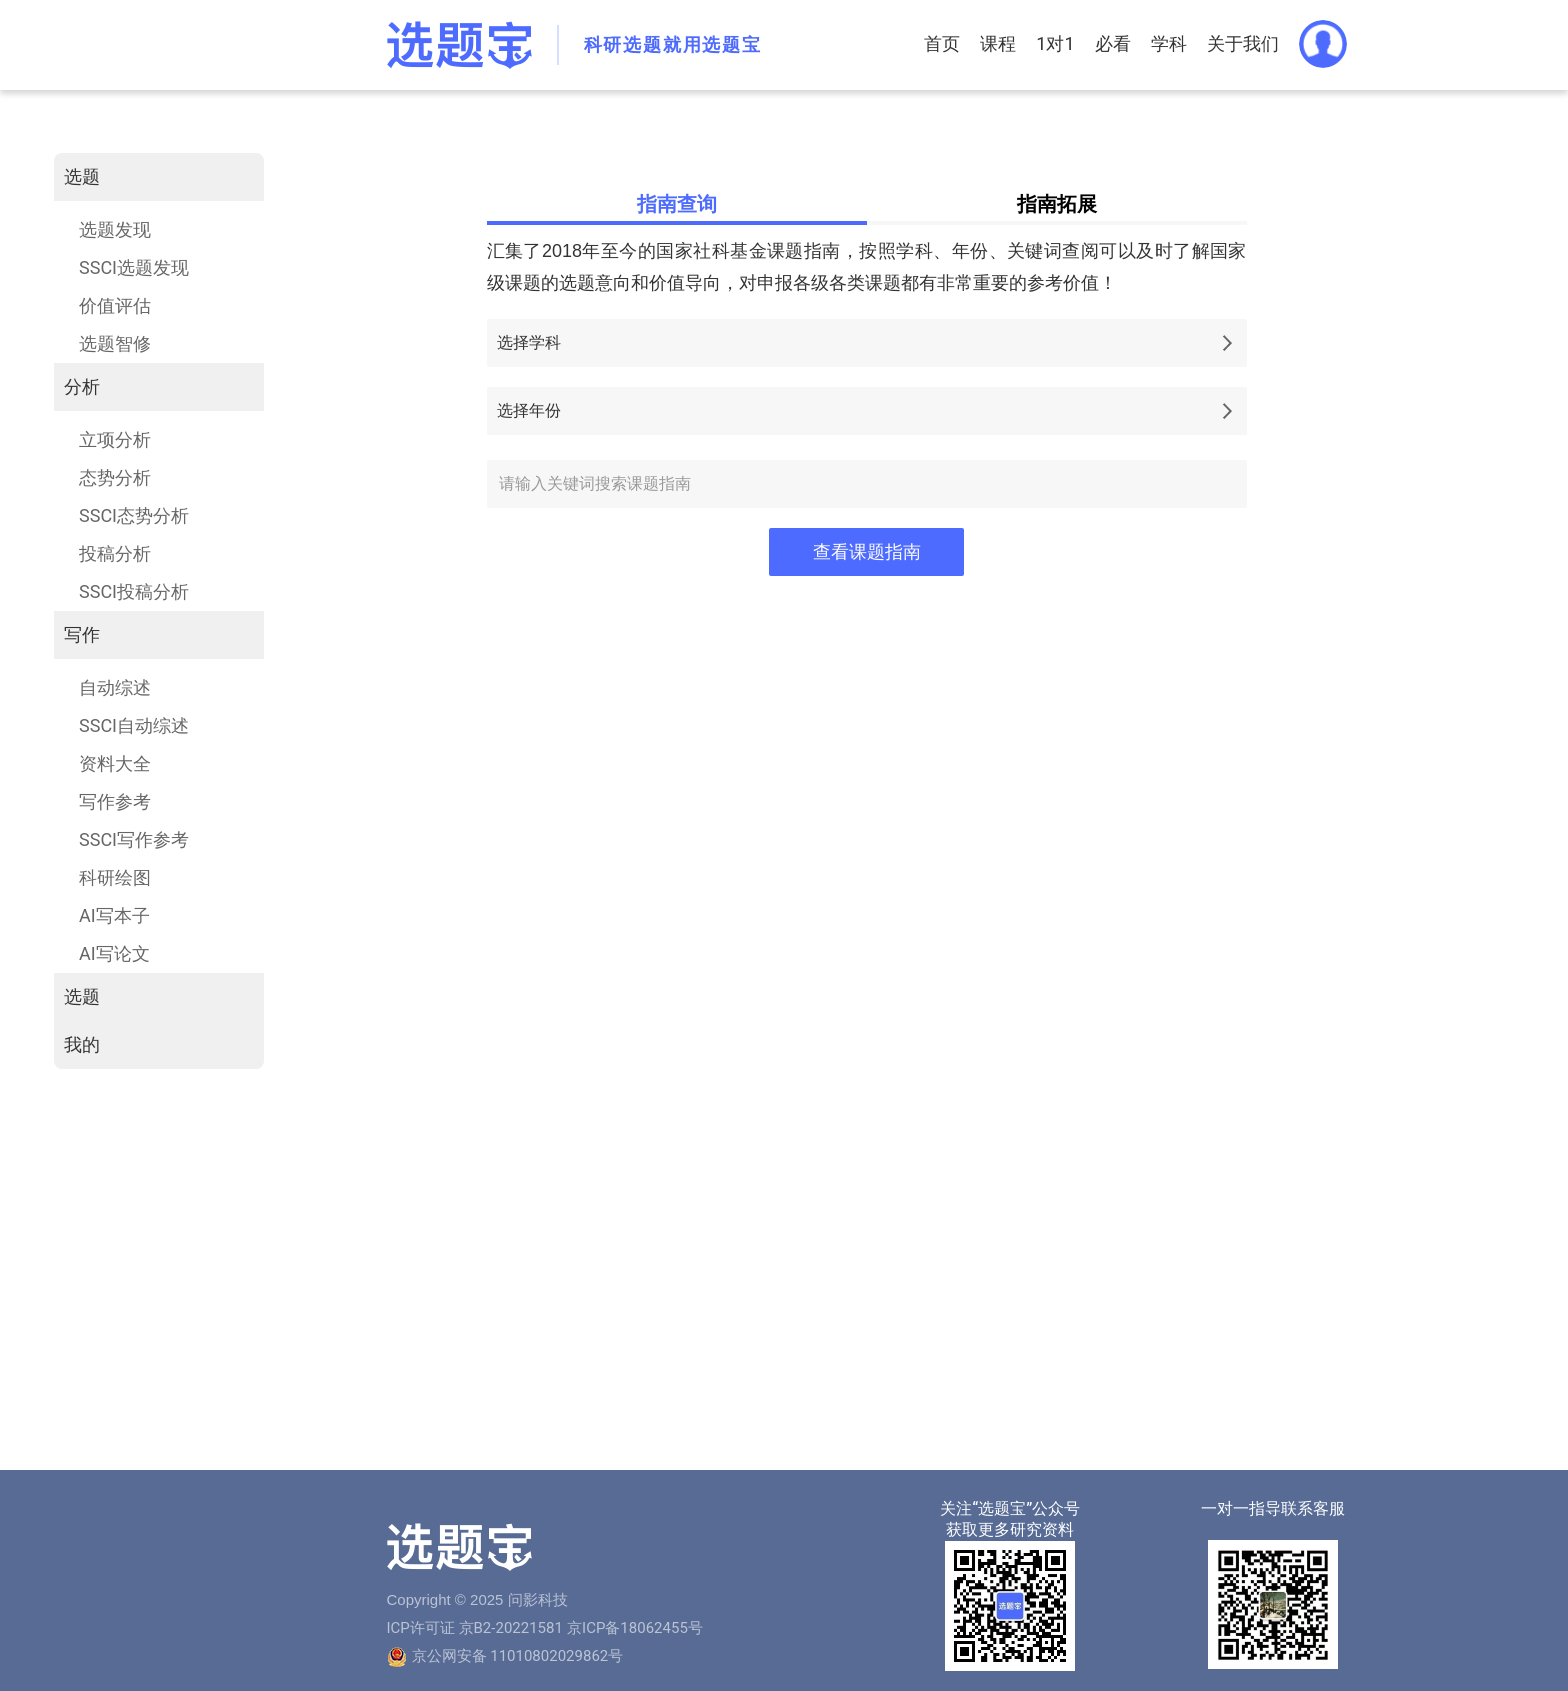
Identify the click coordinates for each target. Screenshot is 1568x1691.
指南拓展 (1057, 204)
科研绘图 (115, 877)
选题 (82, 176)
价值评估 (115, 305)
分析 (82, 386)
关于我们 (1243, 43)
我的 (82, 1044)
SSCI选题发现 (134, 267)
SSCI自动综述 (134, 725)
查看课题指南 (867, 552)
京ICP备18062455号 (635, 1628)
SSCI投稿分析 (134, 591)
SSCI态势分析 (134, 515)
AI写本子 (114, 915)
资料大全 (115, 763)
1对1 (1055, 43)
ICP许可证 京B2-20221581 (475, 1628)
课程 (998, 43)
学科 (1169, 43)
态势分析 (115, 477)
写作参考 (115, 801)
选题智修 (115, 343)
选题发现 (115, 229)
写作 (82, 634)
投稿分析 (115, 553)
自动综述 (115, 687)
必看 (1113, 43)
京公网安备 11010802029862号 (518, 1656)
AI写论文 (114, 953)
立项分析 (115, 439)
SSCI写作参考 (134, 839)
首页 (942, 43)
